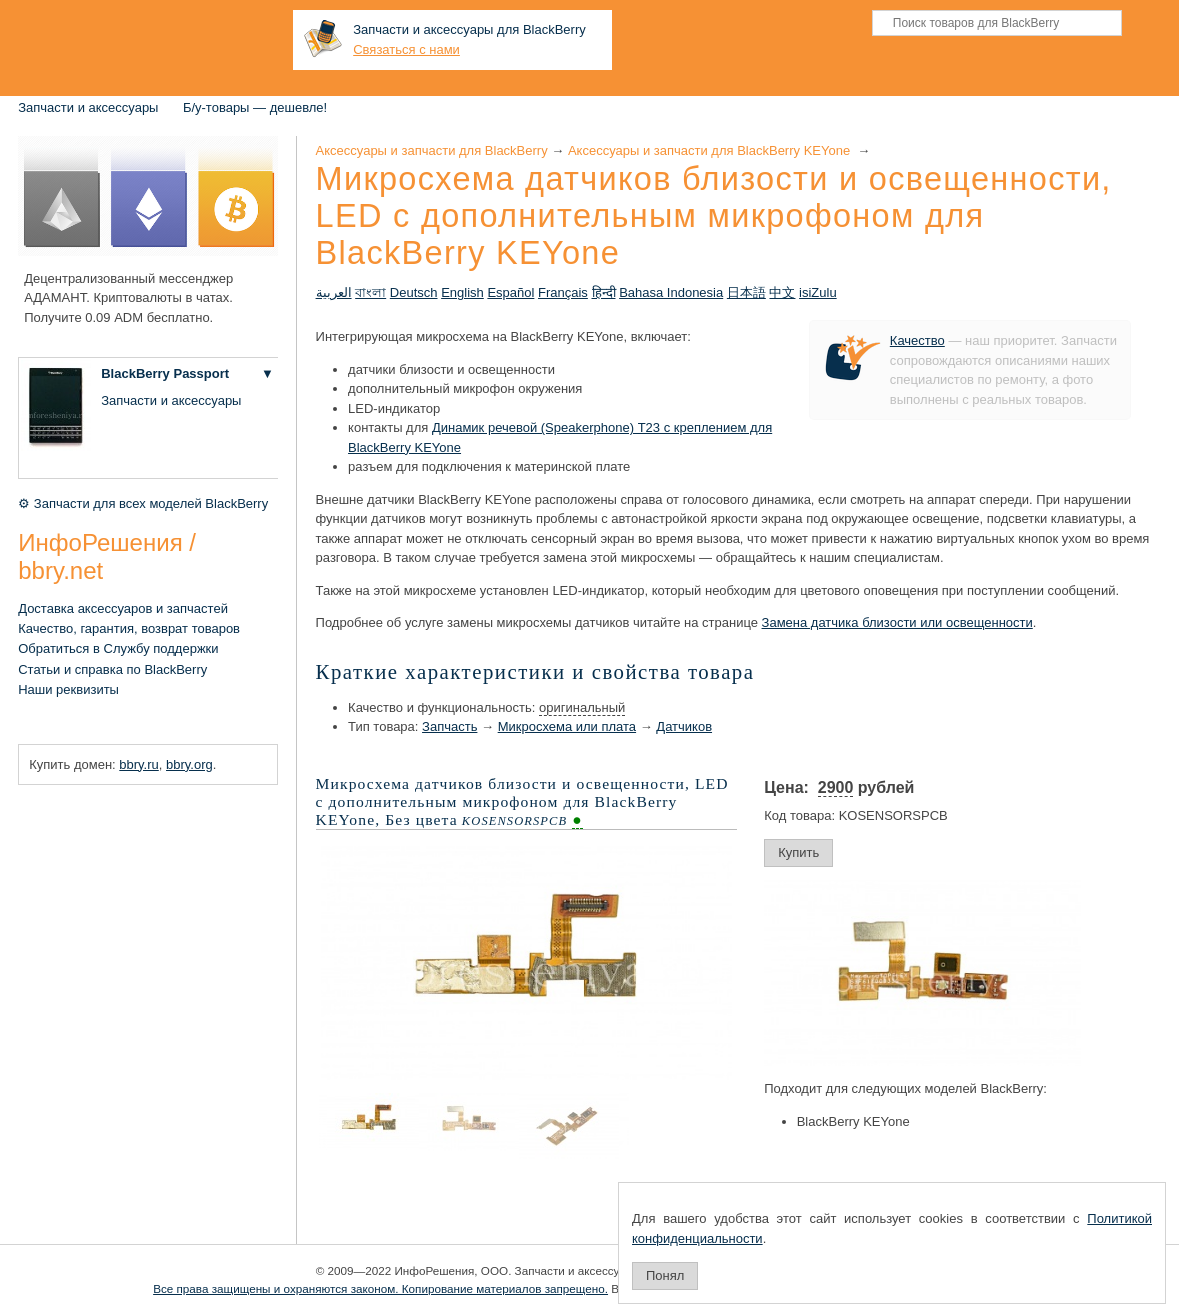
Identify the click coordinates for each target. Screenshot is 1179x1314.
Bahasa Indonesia (671, 292)
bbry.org (189, 764)
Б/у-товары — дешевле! (255, 107)
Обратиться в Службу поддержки (118, 648)
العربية (334, 292)
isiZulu (818, 292)
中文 (782, 292)
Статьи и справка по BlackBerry (112, 669)
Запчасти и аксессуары (88, 107)
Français (563, 292)
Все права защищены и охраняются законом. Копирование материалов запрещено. (380, 1288)
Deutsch (414, 292)
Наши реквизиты (68, 689)
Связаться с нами (406, 49)
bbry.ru (139, 764)
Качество (917, 340)
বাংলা (370, 292)
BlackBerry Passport (165, 373)
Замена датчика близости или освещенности (897, 622)
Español (510, 292)
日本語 (746, 292)
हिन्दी (604, 292)
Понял (665, 1275)
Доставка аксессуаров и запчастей (123, 608)
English (462, 292)
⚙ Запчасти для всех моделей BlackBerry (143, 503)
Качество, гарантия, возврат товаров (129, 628)
